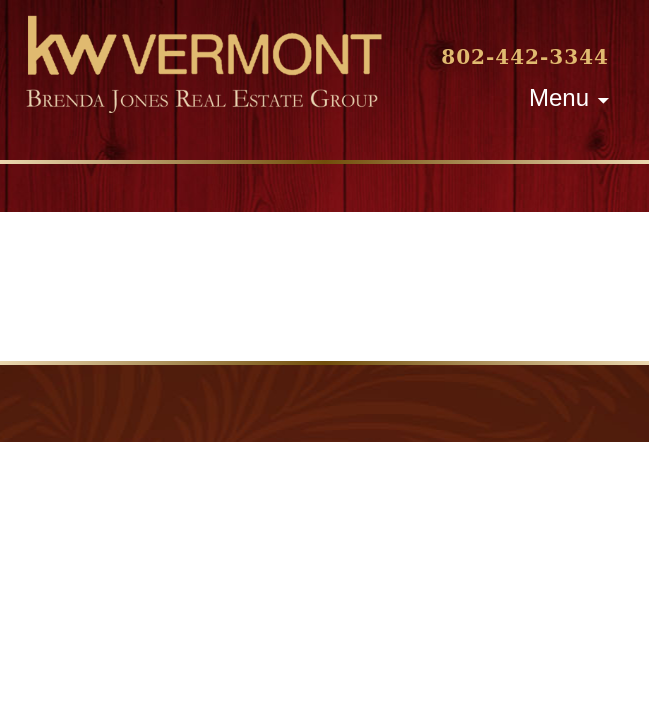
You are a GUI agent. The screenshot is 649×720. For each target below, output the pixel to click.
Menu (559, 97)
